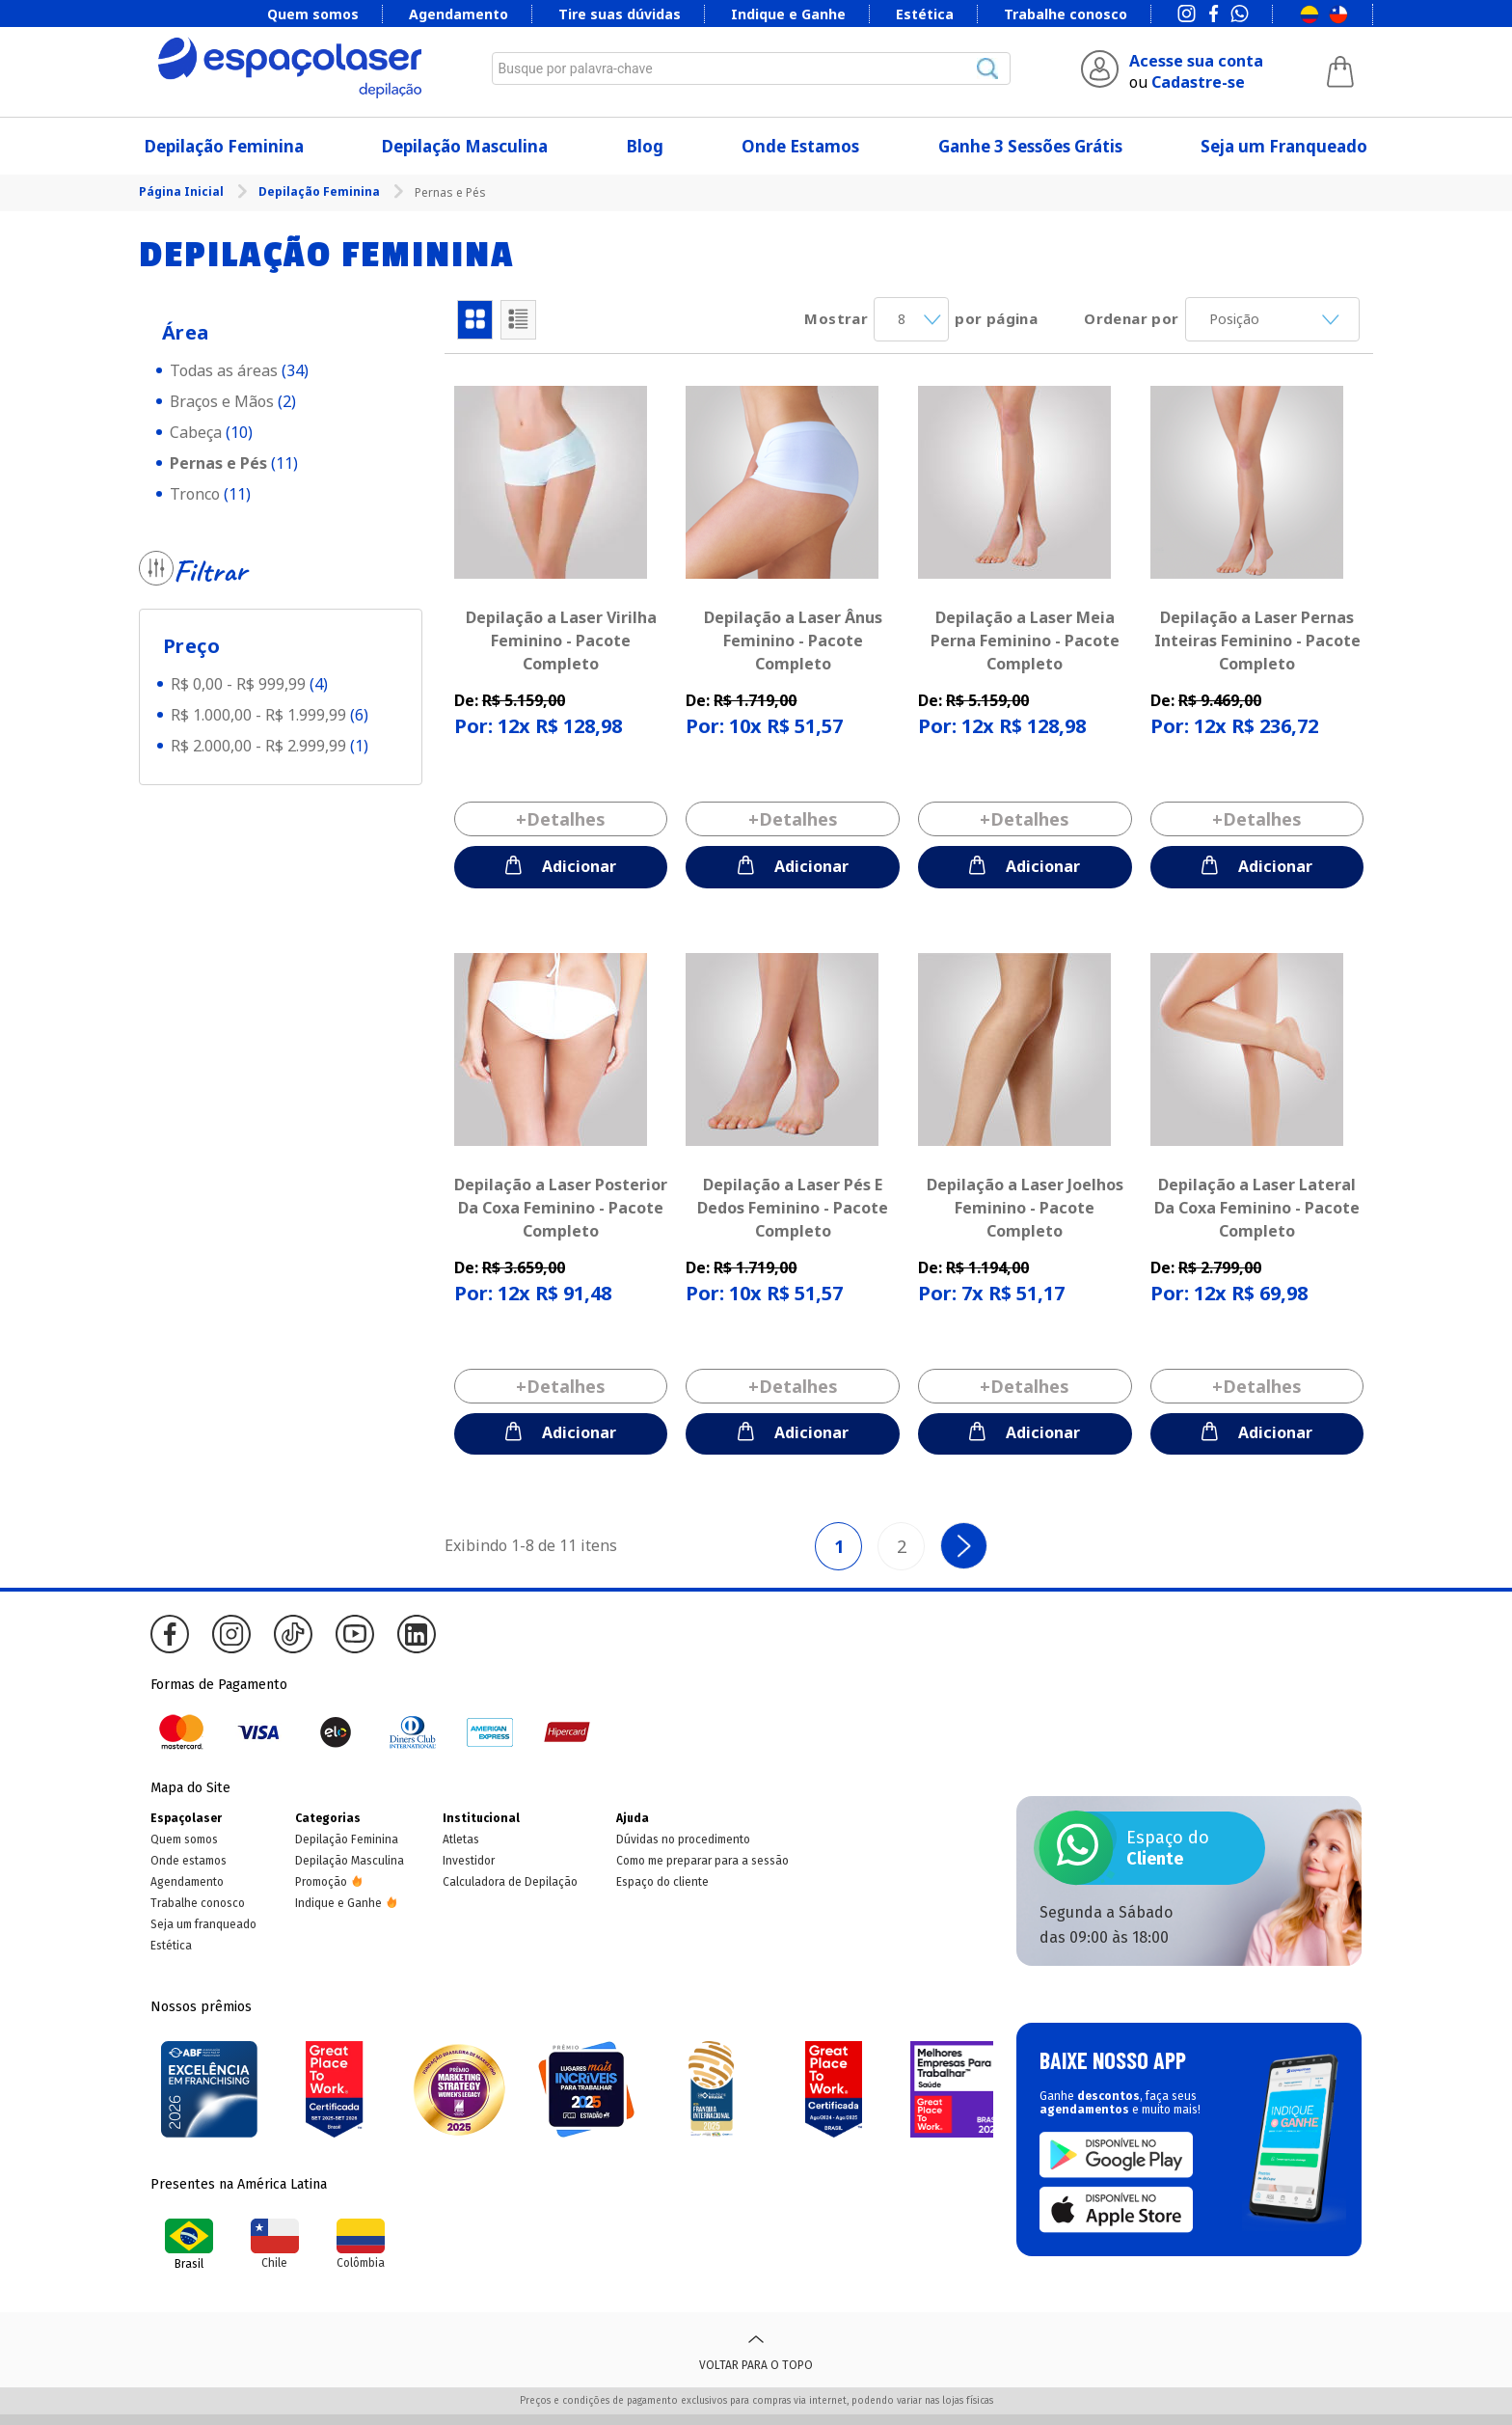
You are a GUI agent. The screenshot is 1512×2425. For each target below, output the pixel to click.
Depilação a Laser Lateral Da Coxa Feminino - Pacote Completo (1257, 1207)
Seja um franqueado (203, 1924)
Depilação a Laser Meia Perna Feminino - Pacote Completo (1025, 640)
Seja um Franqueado (1284, 146)
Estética (925, 14)
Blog (645, 146)
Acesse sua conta (1196, 60)
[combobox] (751, 68)
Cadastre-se (1198, 82)
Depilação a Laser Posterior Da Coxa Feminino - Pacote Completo (560, 1207)
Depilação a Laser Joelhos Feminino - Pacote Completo (1025, 1207)
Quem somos (313, 14)
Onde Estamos (800, 146)
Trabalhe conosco (1065, 14)
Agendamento (458, 14)
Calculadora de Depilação (510, 1882)
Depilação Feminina (224, 146)
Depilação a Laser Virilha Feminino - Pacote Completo (561, 640)
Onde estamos (188, 1860)
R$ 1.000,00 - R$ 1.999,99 (269, 714)
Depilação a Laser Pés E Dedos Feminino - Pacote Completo (792, 1207)
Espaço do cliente (662, 1882)
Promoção (321, 1882)
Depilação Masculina (465, 146)
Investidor (469, 1860)
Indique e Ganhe (788, 14)
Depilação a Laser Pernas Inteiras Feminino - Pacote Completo (1257, 640)
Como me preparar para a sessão (702, 1860)
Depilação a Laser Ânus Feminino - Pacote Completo (793, 640)
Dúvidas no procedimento (683, 1839)
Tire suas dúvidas (619, 14)
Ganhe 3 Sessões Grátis (1030, 146)
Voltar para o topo (756, 2350)
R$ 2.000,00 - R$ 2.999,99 (269, 745)
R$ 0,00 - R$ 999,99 (249, 684)
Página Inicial (183, 191)
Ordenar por (1131, 318)
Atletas (461, 1839)
